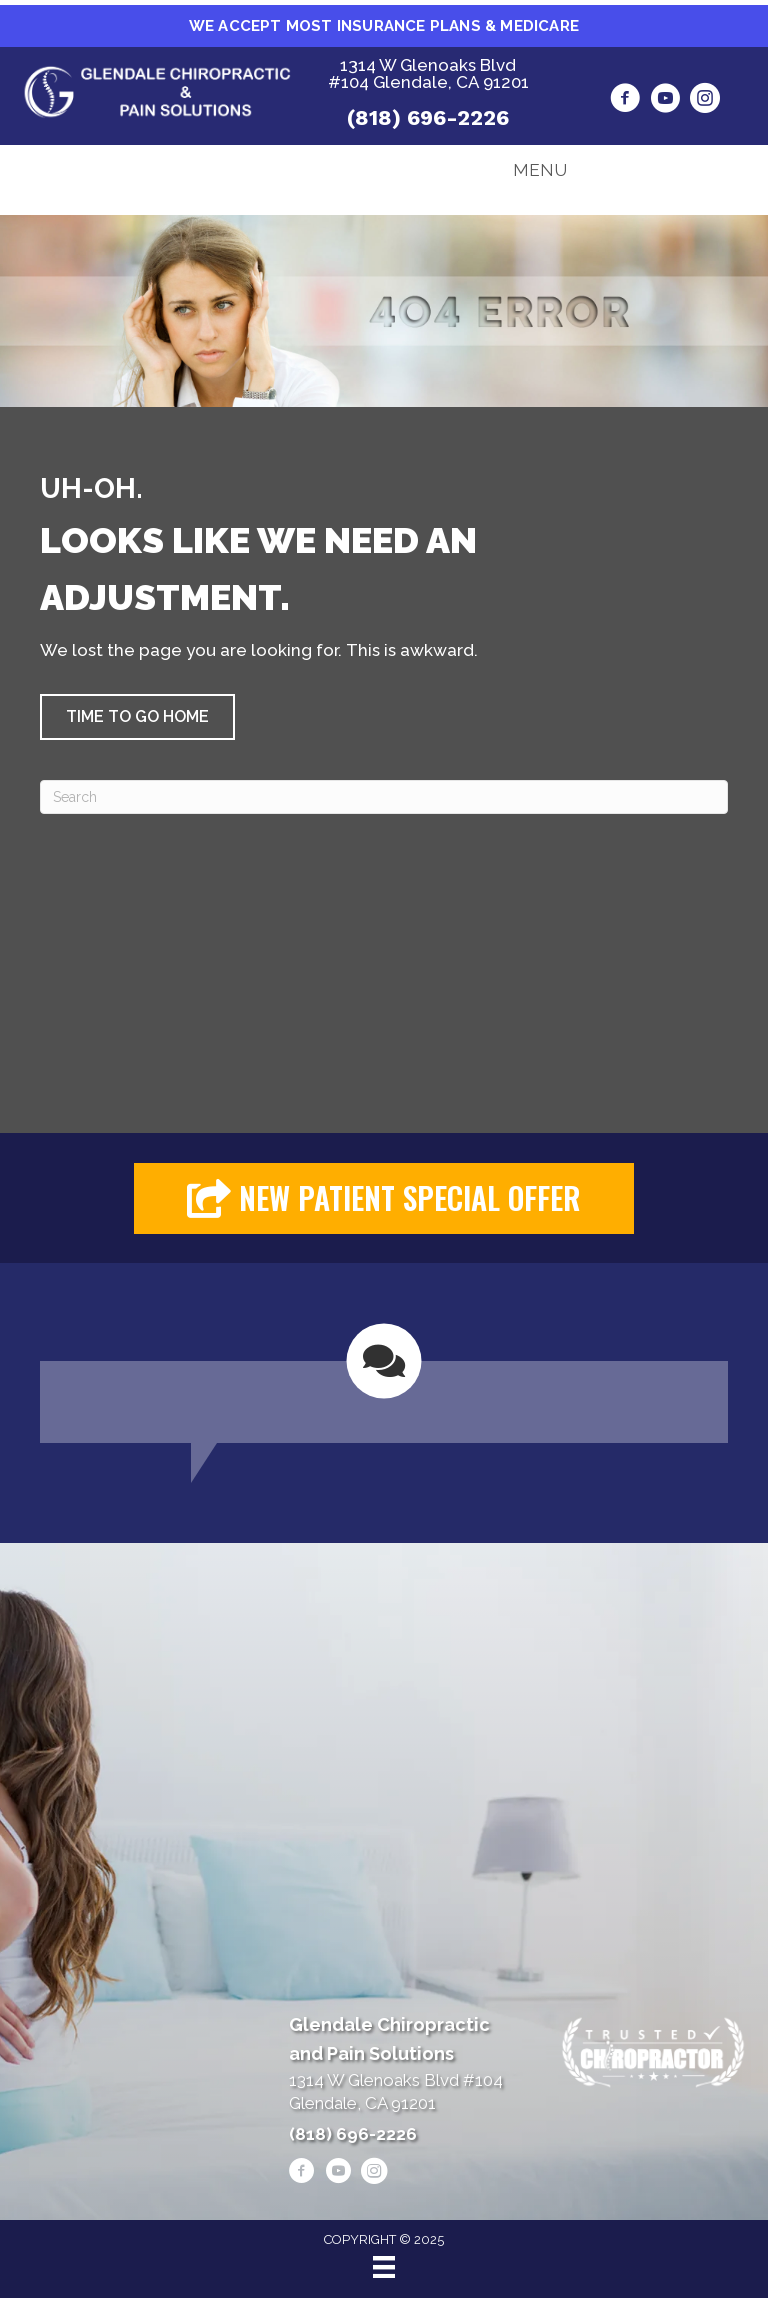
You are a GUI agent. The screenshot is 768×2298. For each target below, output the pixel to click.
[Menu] (384, 2267)
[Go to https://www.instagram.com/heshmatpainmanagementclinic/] (705, 101)
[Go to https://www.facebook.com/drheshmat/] (625, 101)
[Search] (384, 797)
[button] (137, 717)
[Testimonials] (384, 1383)
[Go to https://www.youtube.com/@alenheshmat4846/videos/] (665, 101)
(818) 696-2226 (428, 117)
